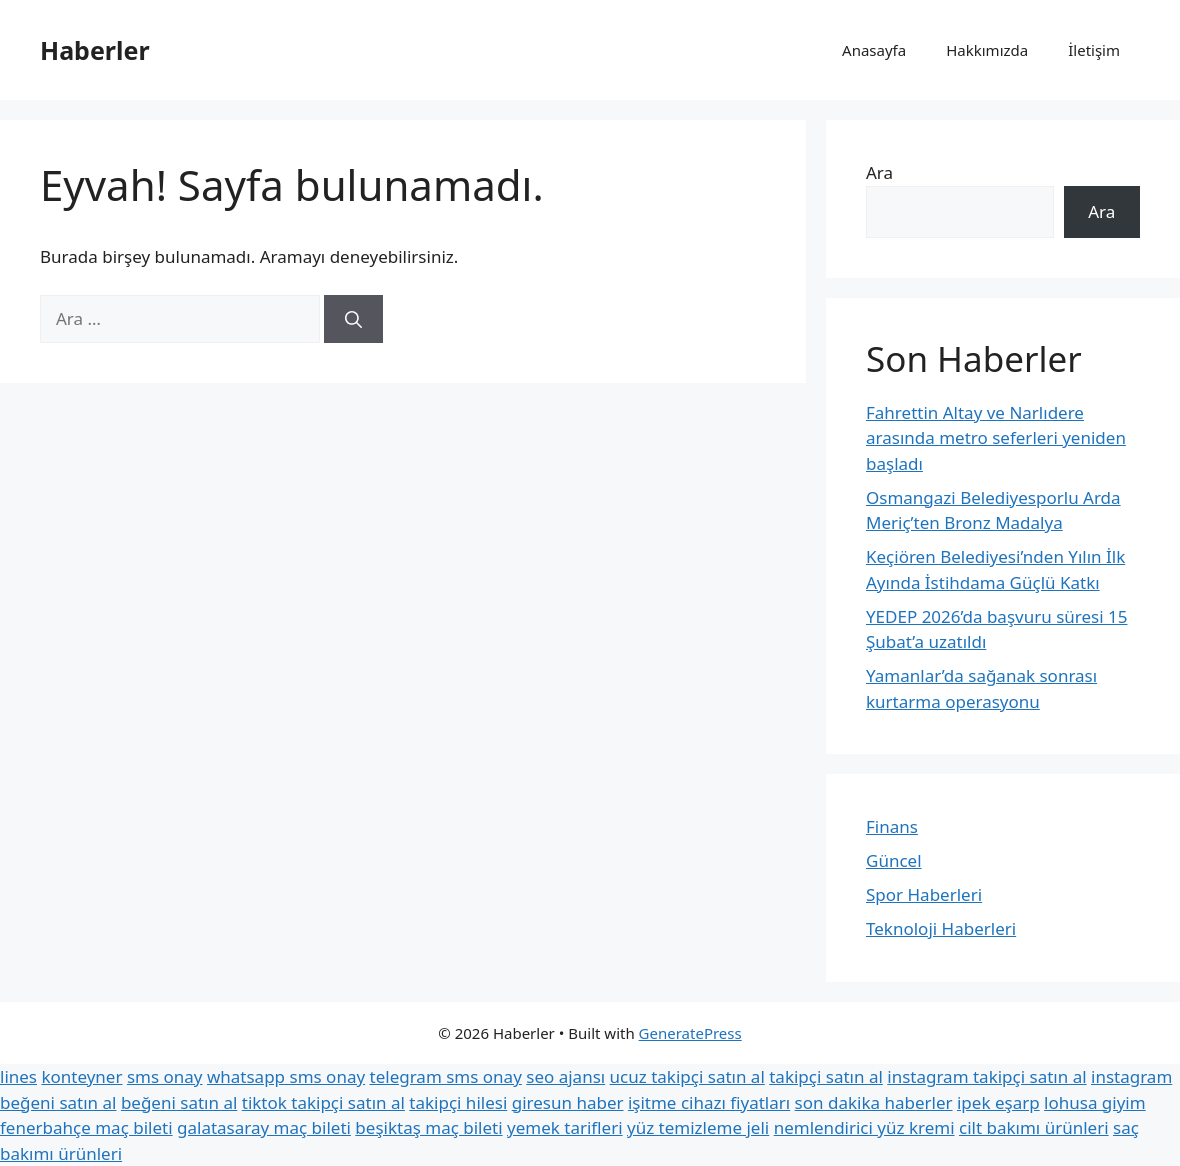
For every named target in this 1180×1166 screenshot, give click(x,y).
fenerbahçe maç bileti (86, 1127)
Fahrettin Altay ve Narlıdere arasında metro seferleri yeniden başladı (996, 438)
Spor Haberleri (924, 894)
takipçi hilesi (458, 1102)
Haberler (95, 50)
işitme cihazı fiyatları (709, 1102)
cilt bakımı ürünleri (1034, 1127)
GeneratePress (690, 1033)
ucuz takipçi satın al (687, 1076)
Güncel (894, 860)
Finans (892, 826)
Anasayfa (874, 50)
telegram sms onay (446, 1076)
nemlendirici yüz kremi (864, 1127)
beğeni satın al (179, 1102)
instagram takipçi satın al (986, 1076)
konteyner (81, 1076)
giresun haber (568, 1102)
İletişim (1094, 50)
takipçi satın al (826, 1076)
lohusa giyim (1095, 1102)
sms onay (165, 1076)
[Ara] (353, 319)
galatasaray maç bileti (264, 1127)
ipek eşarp (998, 1102)
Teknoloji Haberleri (941, 928)
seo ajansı (565, 1076)
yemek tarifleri (565, 1127)
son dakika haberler (874, 1102)
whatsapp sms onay (286, 1076)
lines (18, 1076)
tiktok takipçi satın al (323, 1102)
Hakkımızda (987, 50)
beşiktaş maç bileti (428, 1127)
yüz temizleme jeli (698, 1127)
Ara (879, 172)
